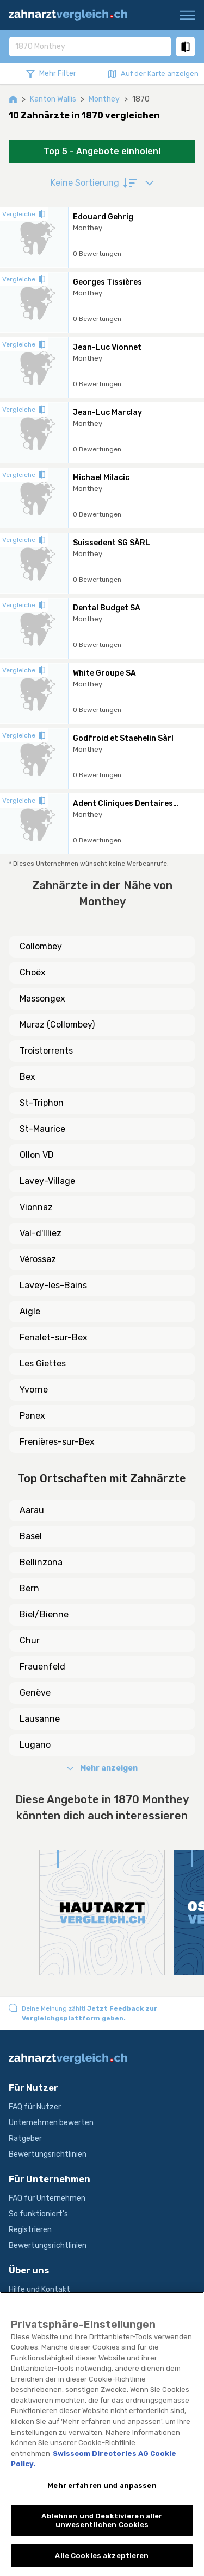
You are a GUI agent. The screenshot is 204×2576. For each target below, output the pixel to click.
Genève (35, 1692)
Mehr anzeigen (102, 1768)
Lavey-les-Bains (53, 1285)
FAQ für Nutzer (35, 2107)
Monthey (104, 99)
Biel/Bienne (44, 1614)
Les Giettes (43, 1363)
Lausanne (40, 1719)
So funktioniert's (38, 2214)
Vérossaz (38, 1259)
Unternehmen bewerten (51, 2122)
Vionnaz (36, 1207)
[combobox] (90, 46)
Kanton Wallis (53, 99)
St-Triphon (42, 1103)
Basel (31, 1536)
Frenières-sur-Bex (57, 1442)
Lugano (35, 1745)
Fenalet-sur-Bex (54, 1337)
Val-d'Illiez (40, 1233)
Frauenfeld (42, 1666)
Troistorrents (46, 1050)
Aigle (30, 1311)
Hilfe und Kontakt (39, 2289)
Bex (27, 1077)
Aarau (32, 1510)
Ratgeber (25, 2138)
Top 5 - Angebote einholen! (102, 151)
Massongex (42, 998)
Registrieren (30, 2229)
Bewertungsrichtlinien (47, 2154)
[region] (102, 2434)
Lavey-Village (47, 1181)
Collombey (41, 946)
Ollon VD (37, 1155)
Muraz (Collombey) (57, 1024)
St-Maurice (42, 1129)
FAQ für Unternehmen (47, 2198)
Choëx (33, 972)
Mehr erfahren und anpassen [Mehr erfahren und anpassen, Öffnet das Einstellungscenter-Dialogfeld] (101, 2485)
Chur (30, 1640)
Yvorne (34, 1389)
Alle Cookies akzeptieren (102, 2556)
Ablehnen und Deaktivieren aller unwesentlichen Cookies (101, 2520)
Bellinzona (41, 1562)
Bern (29, 1588)
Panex (32, 1415)
